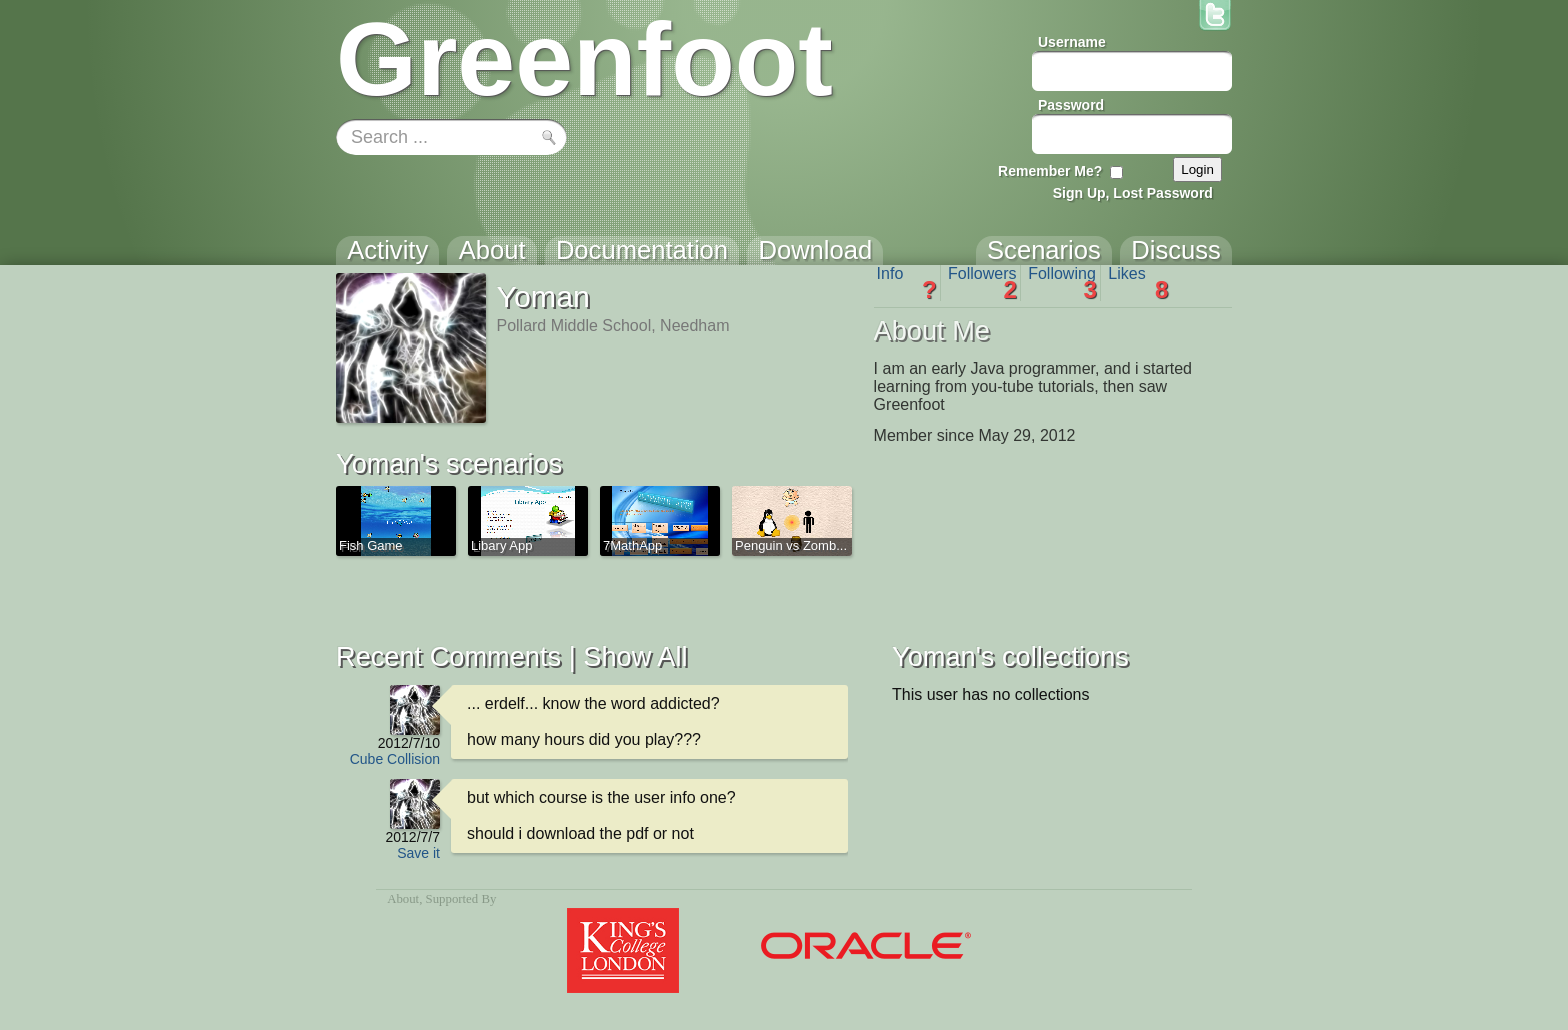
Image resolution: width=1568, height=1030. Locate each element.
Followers (982, 283)
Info (907, 283)
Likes (1138, 283)
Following (1062, 283)
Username (1072, 42)
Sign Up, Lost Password (1133, 193)
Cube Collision (395, 759)
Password (1071, 105)
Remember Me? (1050, 171)
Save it (418, 853)
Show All (635, 656)
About (403, 899)
